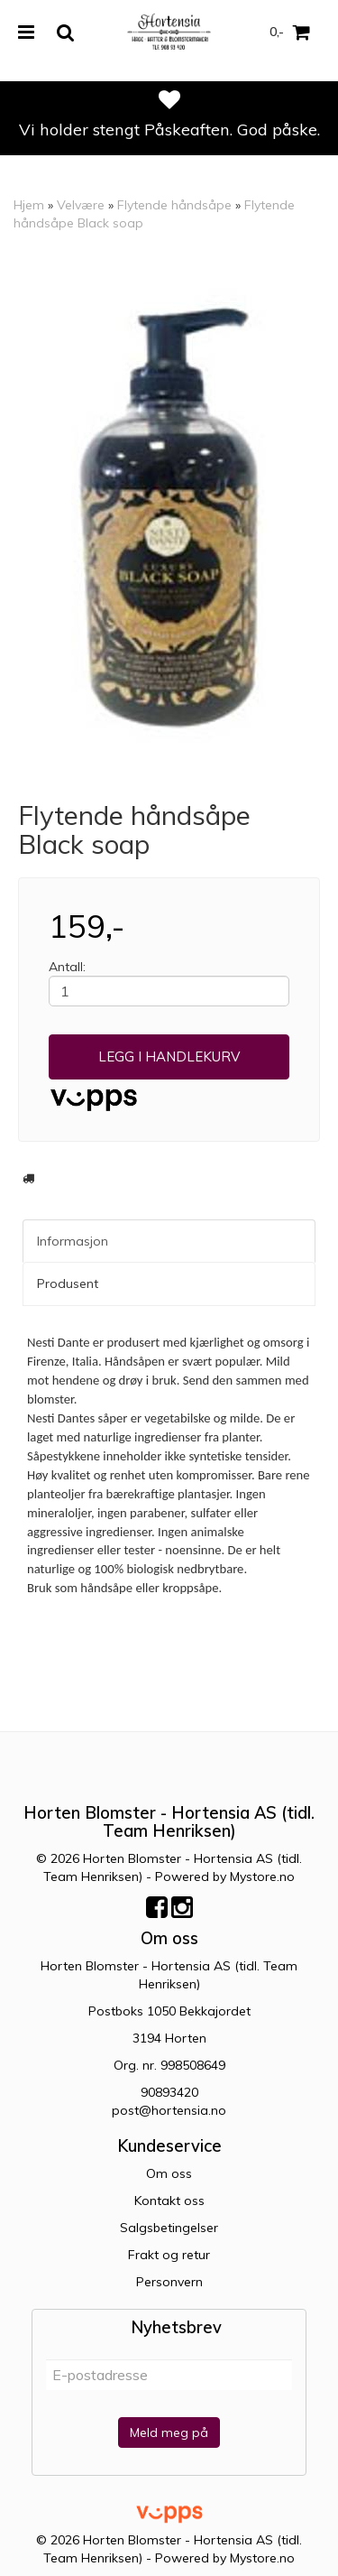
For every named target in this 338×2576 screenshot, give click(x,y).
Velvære (81, 205)
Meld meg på (169, 2432)
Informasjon (72, 1241)
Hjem (29, 205)
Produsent (67, 1283)
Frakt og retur (169, 2255)
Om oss (169, 2173)
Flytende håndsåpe (174, 205)
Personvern (169, 2282)
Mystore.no (262, 1876)
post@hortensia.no (169, 2110)
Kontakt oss (169, 2200)
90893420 (169, 2092)
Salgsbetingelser (169, 2227)
